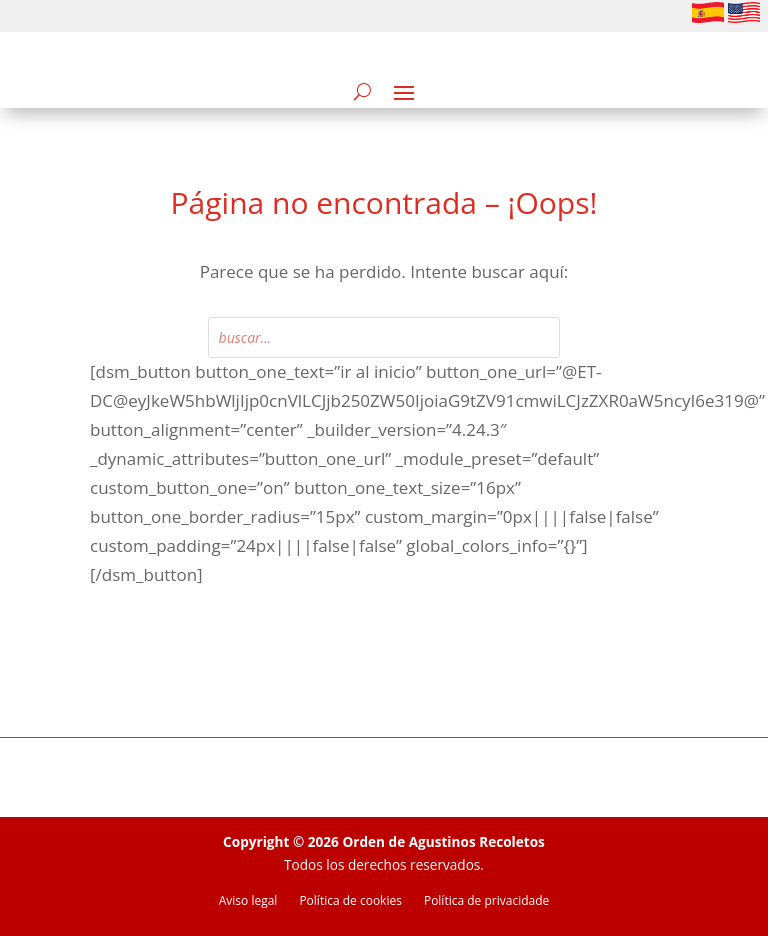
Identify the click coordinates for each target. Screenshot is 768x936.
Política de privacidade (486, 901)
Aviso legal (248, 901)
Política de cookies (350, 901)
